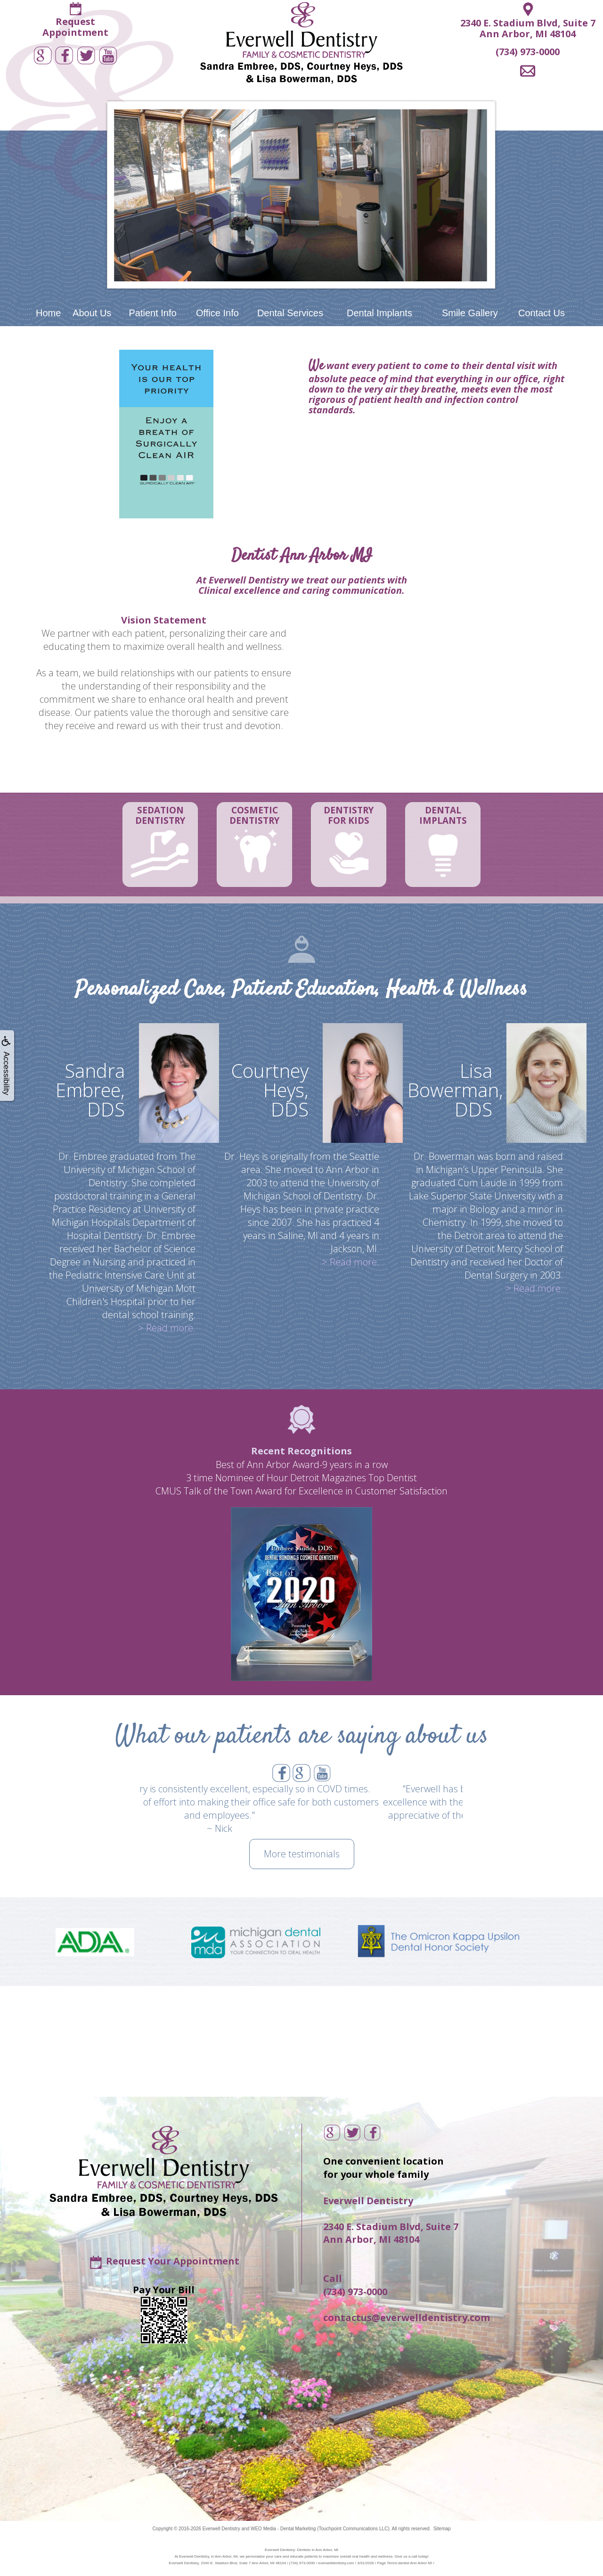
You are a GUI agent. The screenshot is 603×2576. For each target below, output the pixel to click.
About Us (92, 313)
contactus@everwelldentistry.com (406, 2317)
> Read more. (167, 1327)
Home (48, 313)
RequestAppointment (75, 27)
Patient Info (152, 313)
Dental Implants (379, 313)
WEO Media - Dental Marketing (283, 2528)
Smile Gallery (470, 313)
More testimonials (302, 1853)
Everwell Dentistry (221, 2528)
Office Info (217, 313)
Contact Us (541, 313)
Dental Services (290, 313)
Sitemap (442, 2528)
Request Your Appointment (172, 2261)
